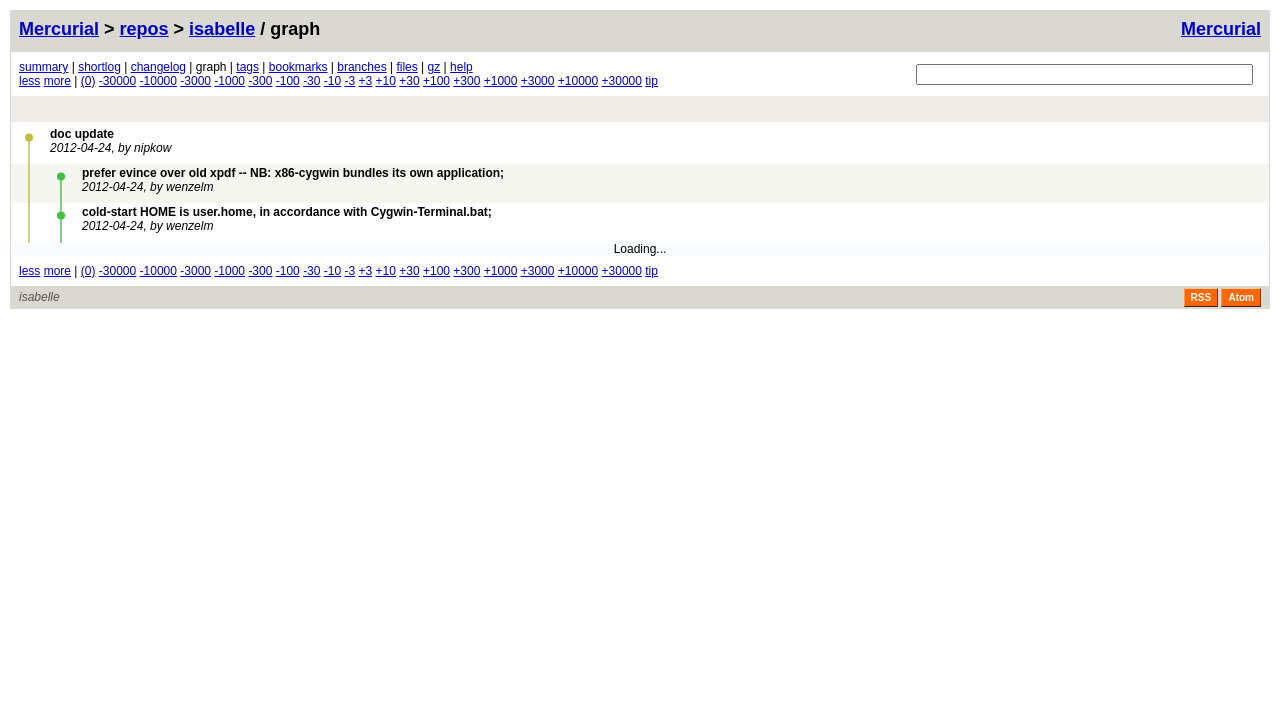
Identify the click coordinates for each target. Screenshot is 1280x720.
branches (361, 67)
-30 (311, 81)
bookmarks (298, 67)
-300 (260, 81)
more (57, 81)
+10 (386, 81)
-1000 (229, 81)
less (29, 81)
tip (651, 81)
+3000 (538, 81)
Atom (1241, 297)
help (461, 67)
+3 (366, 81)
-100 (288, 81)
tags (247, 67)
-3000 (195, 81)
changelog (158, 67)
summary (43, 67)
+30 (409, 81)
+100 (436, 81)
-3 (350, 81)
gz (434, 67)
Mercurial (1221, 29)
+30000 (622, 81)
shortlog (99, 67)
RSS (1201, 297)
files (406, 67)
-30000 (117, 81)
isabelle (222, 29)
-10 (332, 81)
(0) (88, 81)
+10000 (578, 81)
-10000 (158, 81)
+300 (466, 81)
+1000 (501, 81)
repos (144, 29)
